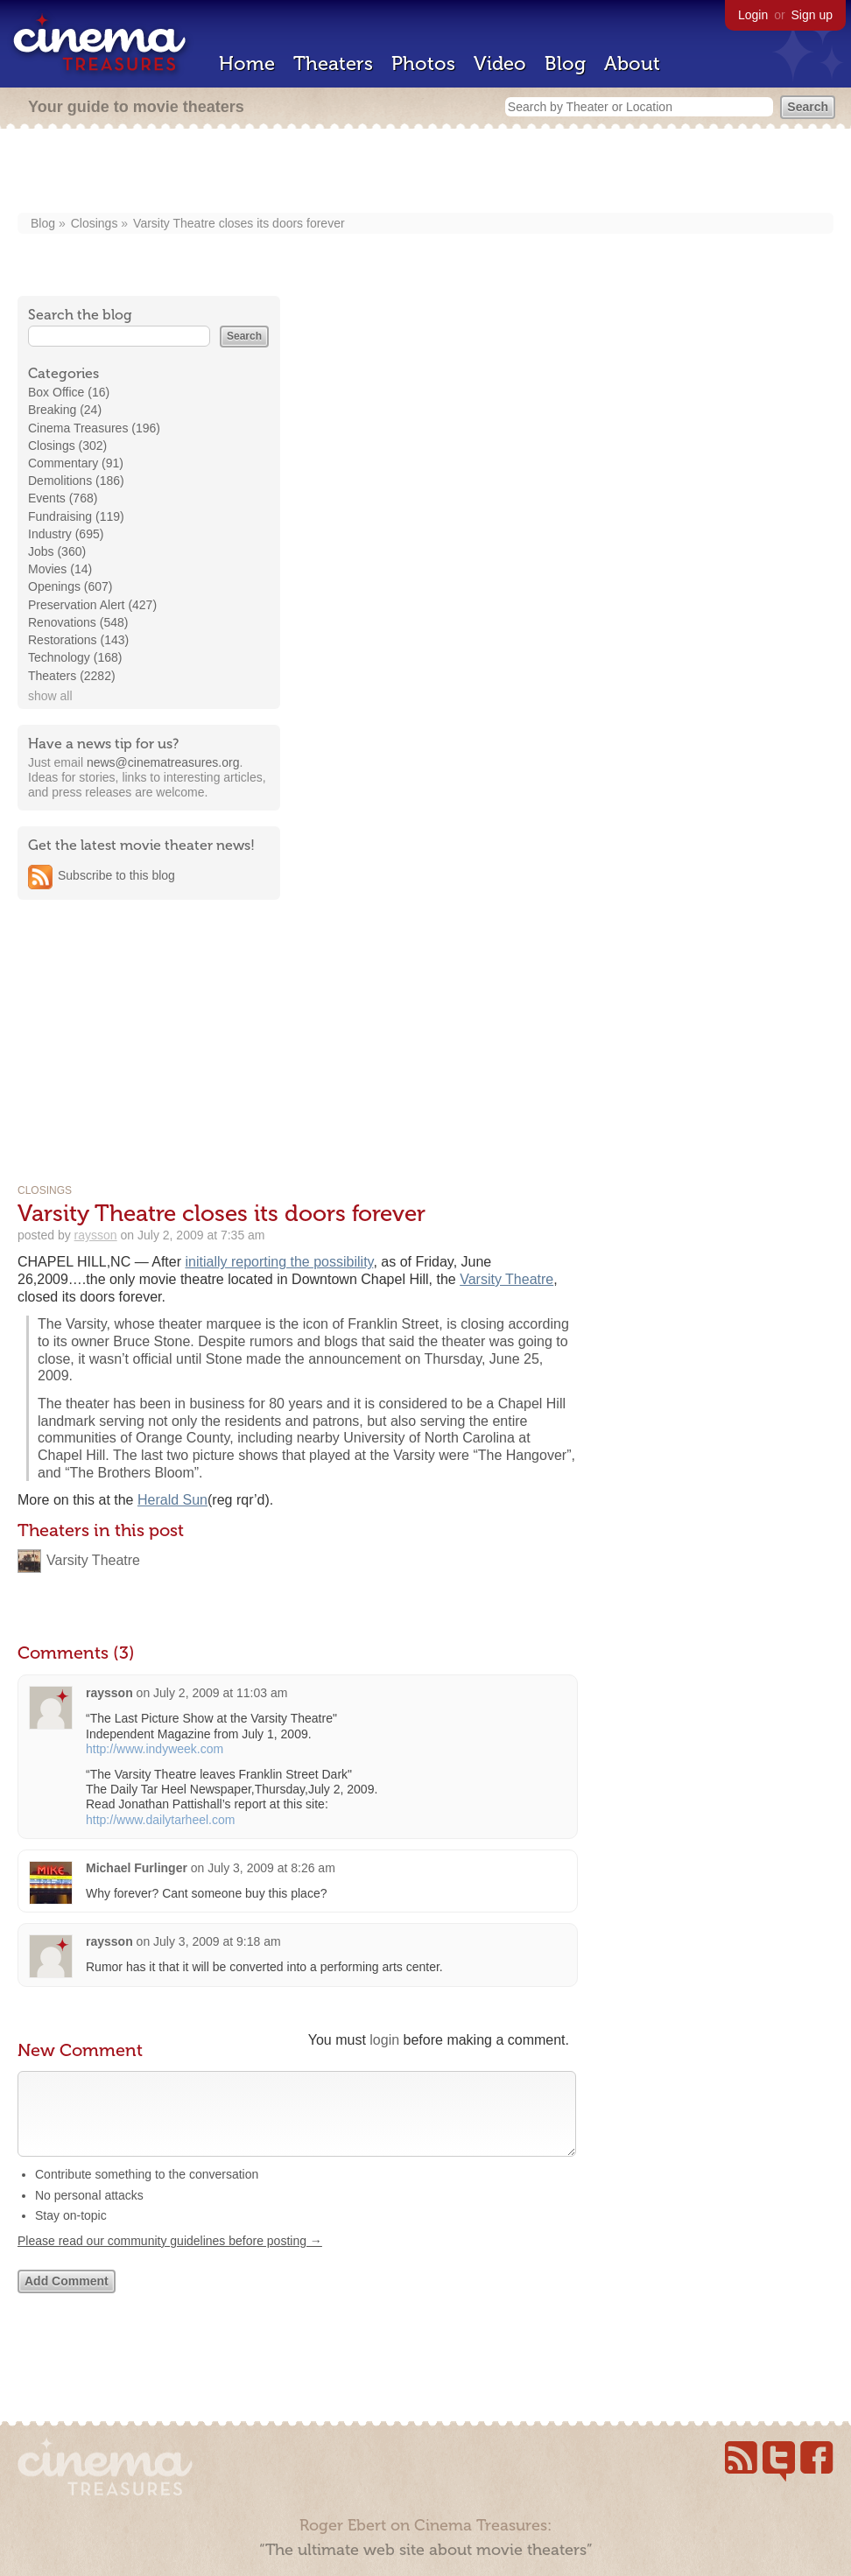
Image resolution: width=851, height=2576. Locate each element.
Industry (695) (65, 534)
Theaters (333, 63)
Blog (565, 63)
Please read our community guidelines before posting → (170, 2258)
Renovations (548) (78, 622)
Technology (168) (75, 657)
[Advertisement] (426, 172)
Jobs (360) (57, 551)
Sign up (812, 15)
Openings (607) (70, 586)
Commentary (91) (75, 463)
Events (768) (62, 498)
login (384, 2039)
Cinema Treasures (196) (94, 428)
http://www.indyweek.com (154, 1749)
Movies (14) (60, 569)
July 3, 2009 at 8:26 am (271, 1868)
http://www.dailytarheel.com (160, 1820)
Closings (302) (67, 446)
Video (500, 63)
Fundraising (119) (76, 516)
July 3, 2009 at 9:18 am (217, 1941)
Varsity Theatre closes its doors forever (238, 223)
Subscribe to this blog (116, 875)
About (632, 63)
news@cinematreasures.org (163, 762)
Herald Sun (172, 1499)
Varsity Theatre (506, 1279)
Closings (94, 223)
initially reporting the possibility (279, 1261)
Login (753, 15)
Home (247, 63)
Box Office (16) (68, 392)
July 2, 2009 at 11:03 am (220, 1693)
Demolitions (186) (76, 481)
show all (50, 696)
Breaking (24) (65, 410)
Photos (423, 63)
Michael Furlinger (138, 1868)
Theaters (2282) (72, 676)
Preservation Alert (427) (92, 605)
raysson (95, 1235)
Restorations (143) (78, 640)
